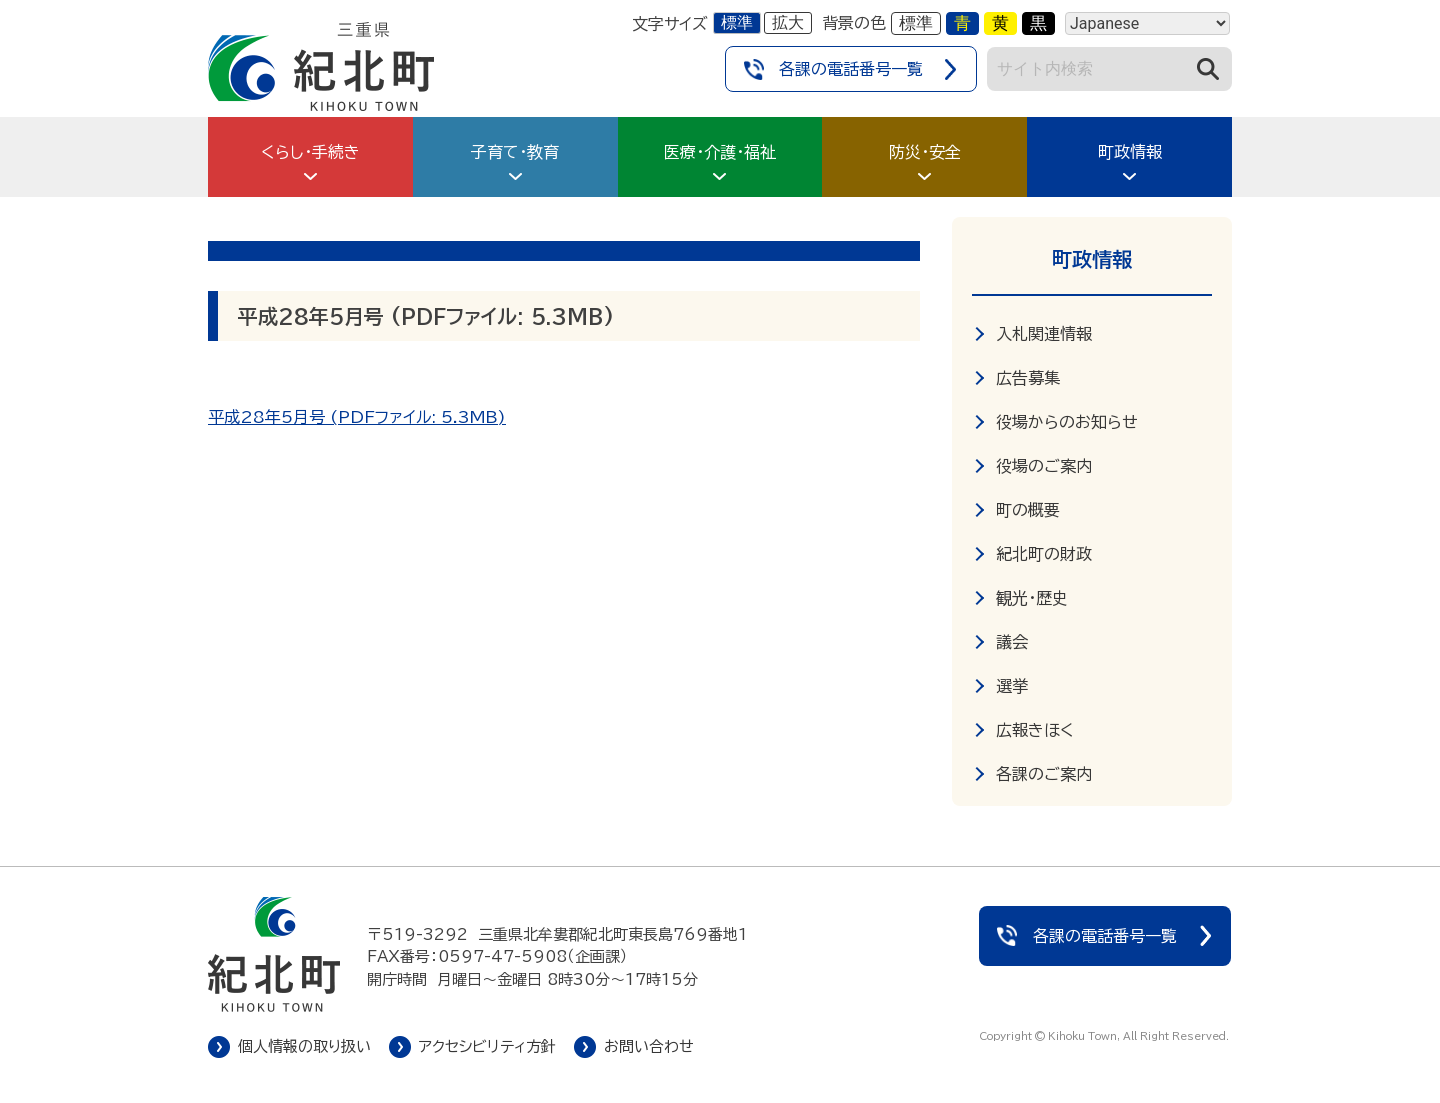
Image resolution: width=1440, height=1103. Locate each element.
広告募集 (1028, 378)
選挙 (1012, 686)
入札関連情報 (1044, 334)
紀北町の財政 (1044, 554)
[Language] (1147, 23)
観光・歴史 (1032, 598)
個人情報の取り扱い (304, 1046)
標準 (737, 22)
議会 (1012, 642)
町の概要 (1028, 510)
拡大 (788, 22)
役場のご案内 (1044, 466)
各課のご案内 (1044, 774)
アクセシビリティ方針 (487, 1046)
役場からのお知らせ (1067, 422)
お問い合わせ (649, 1046)
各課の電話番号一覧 (851, 69)
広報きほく (1035, 730)
